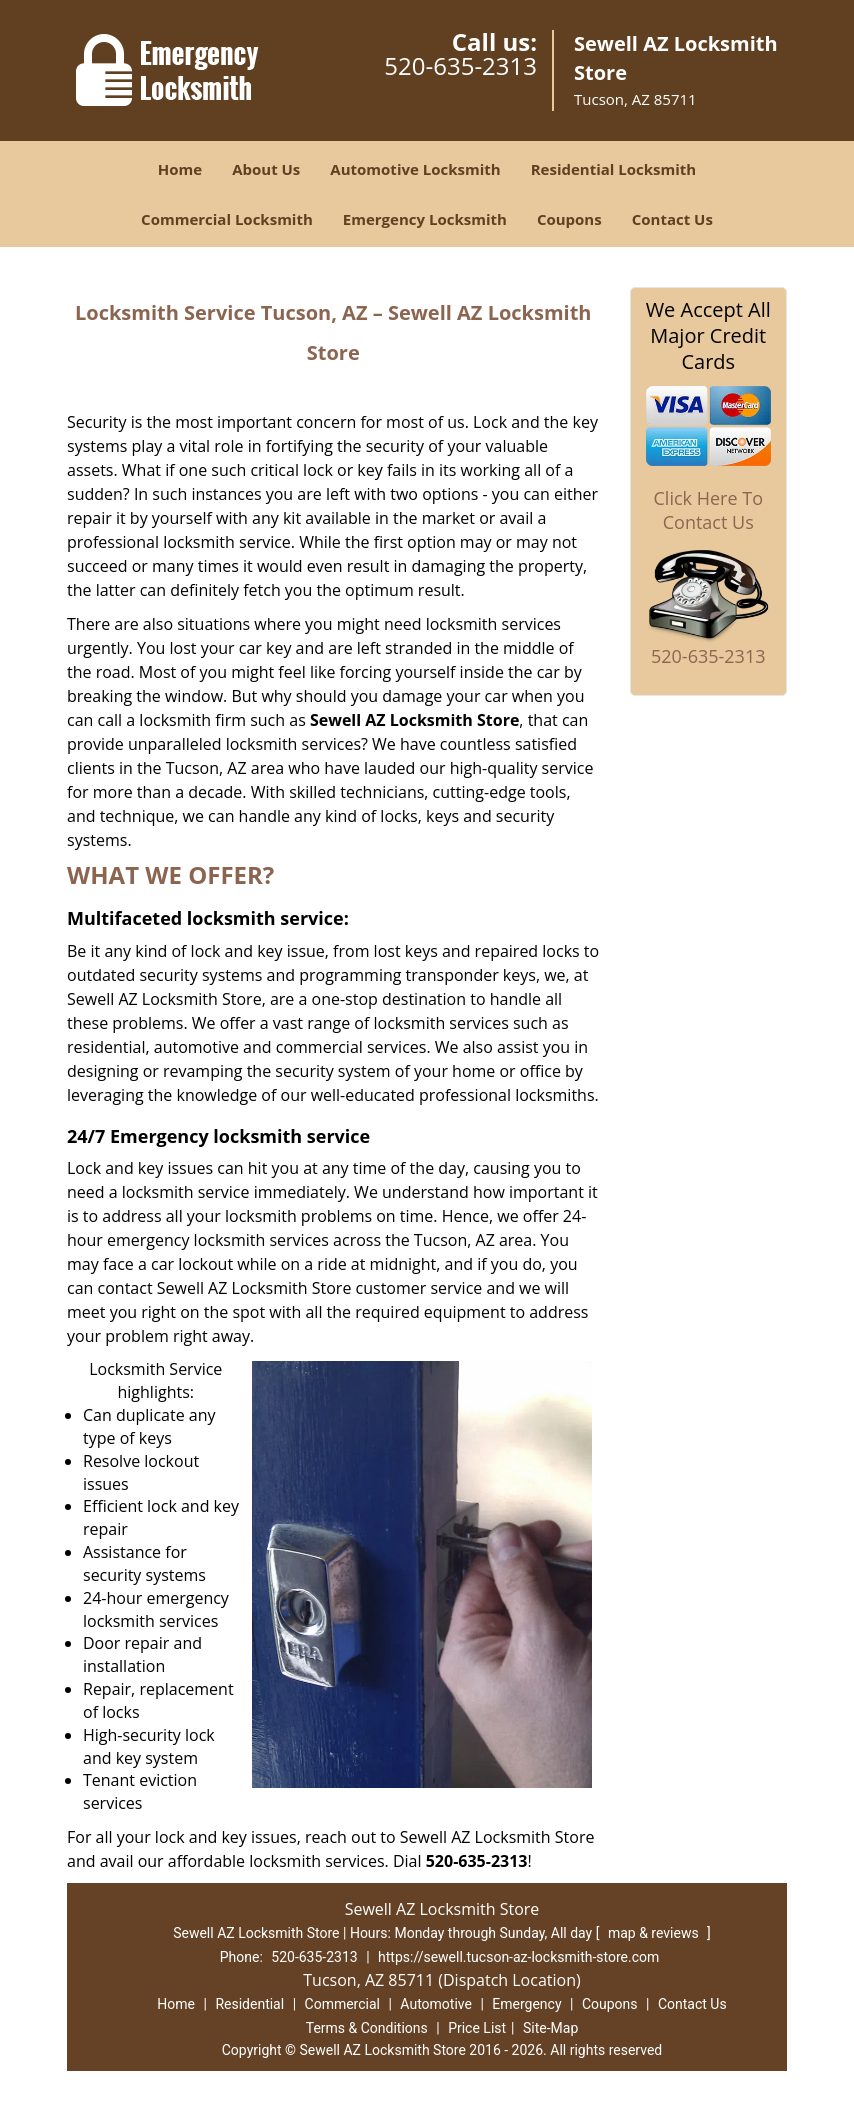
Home (180, 169)
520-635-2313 (460, 65)
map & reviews (655, 1933)
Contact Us (672, 219)
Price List (477, 2028)
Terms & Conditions (367, 2028)
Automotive (436, 2004)
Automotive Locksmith (415, 169)
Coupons (569, 219)
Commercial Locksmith (227, 219)
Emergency (526, 2004)
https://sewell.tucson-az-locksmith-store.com (518, 1957)
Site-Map (550, 2028)
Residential (249, 2004)
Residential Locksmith (614, 169)
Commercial (342, 2004)
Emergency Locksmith (425, 219)
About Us (266, 169)
